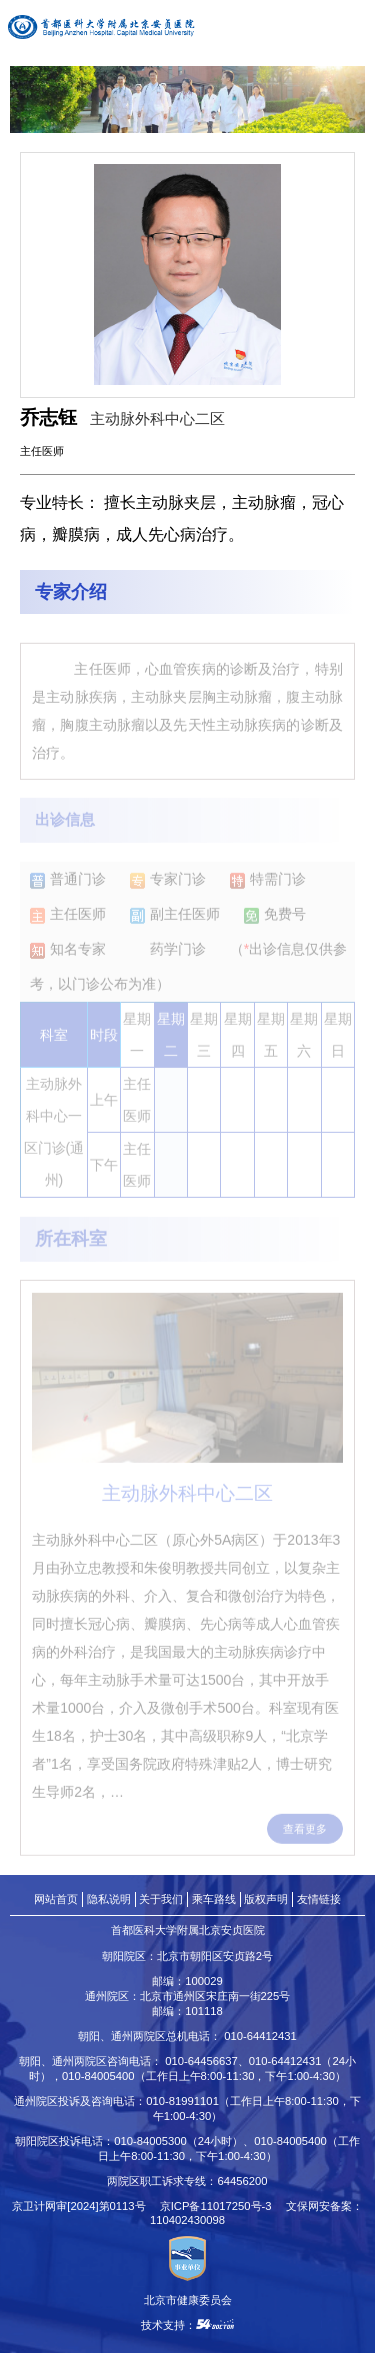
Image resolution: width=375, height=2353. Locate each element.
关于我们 (161, 1899)
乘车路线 (214, 1899)
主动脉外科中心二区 (157, 418)
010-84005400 (98, 2076)
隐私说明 (109, 1899)
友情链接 (319, 1899)
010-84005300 (150, 2141)
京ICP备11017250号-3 (221, 2206)
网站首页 (56, 1899)
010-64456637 (201, 2061)
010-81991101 (182, 2101)
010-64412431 (260, 2036)
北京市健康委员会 (188, 2300)
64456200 (242, 2181)
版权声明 (266, 1899)
